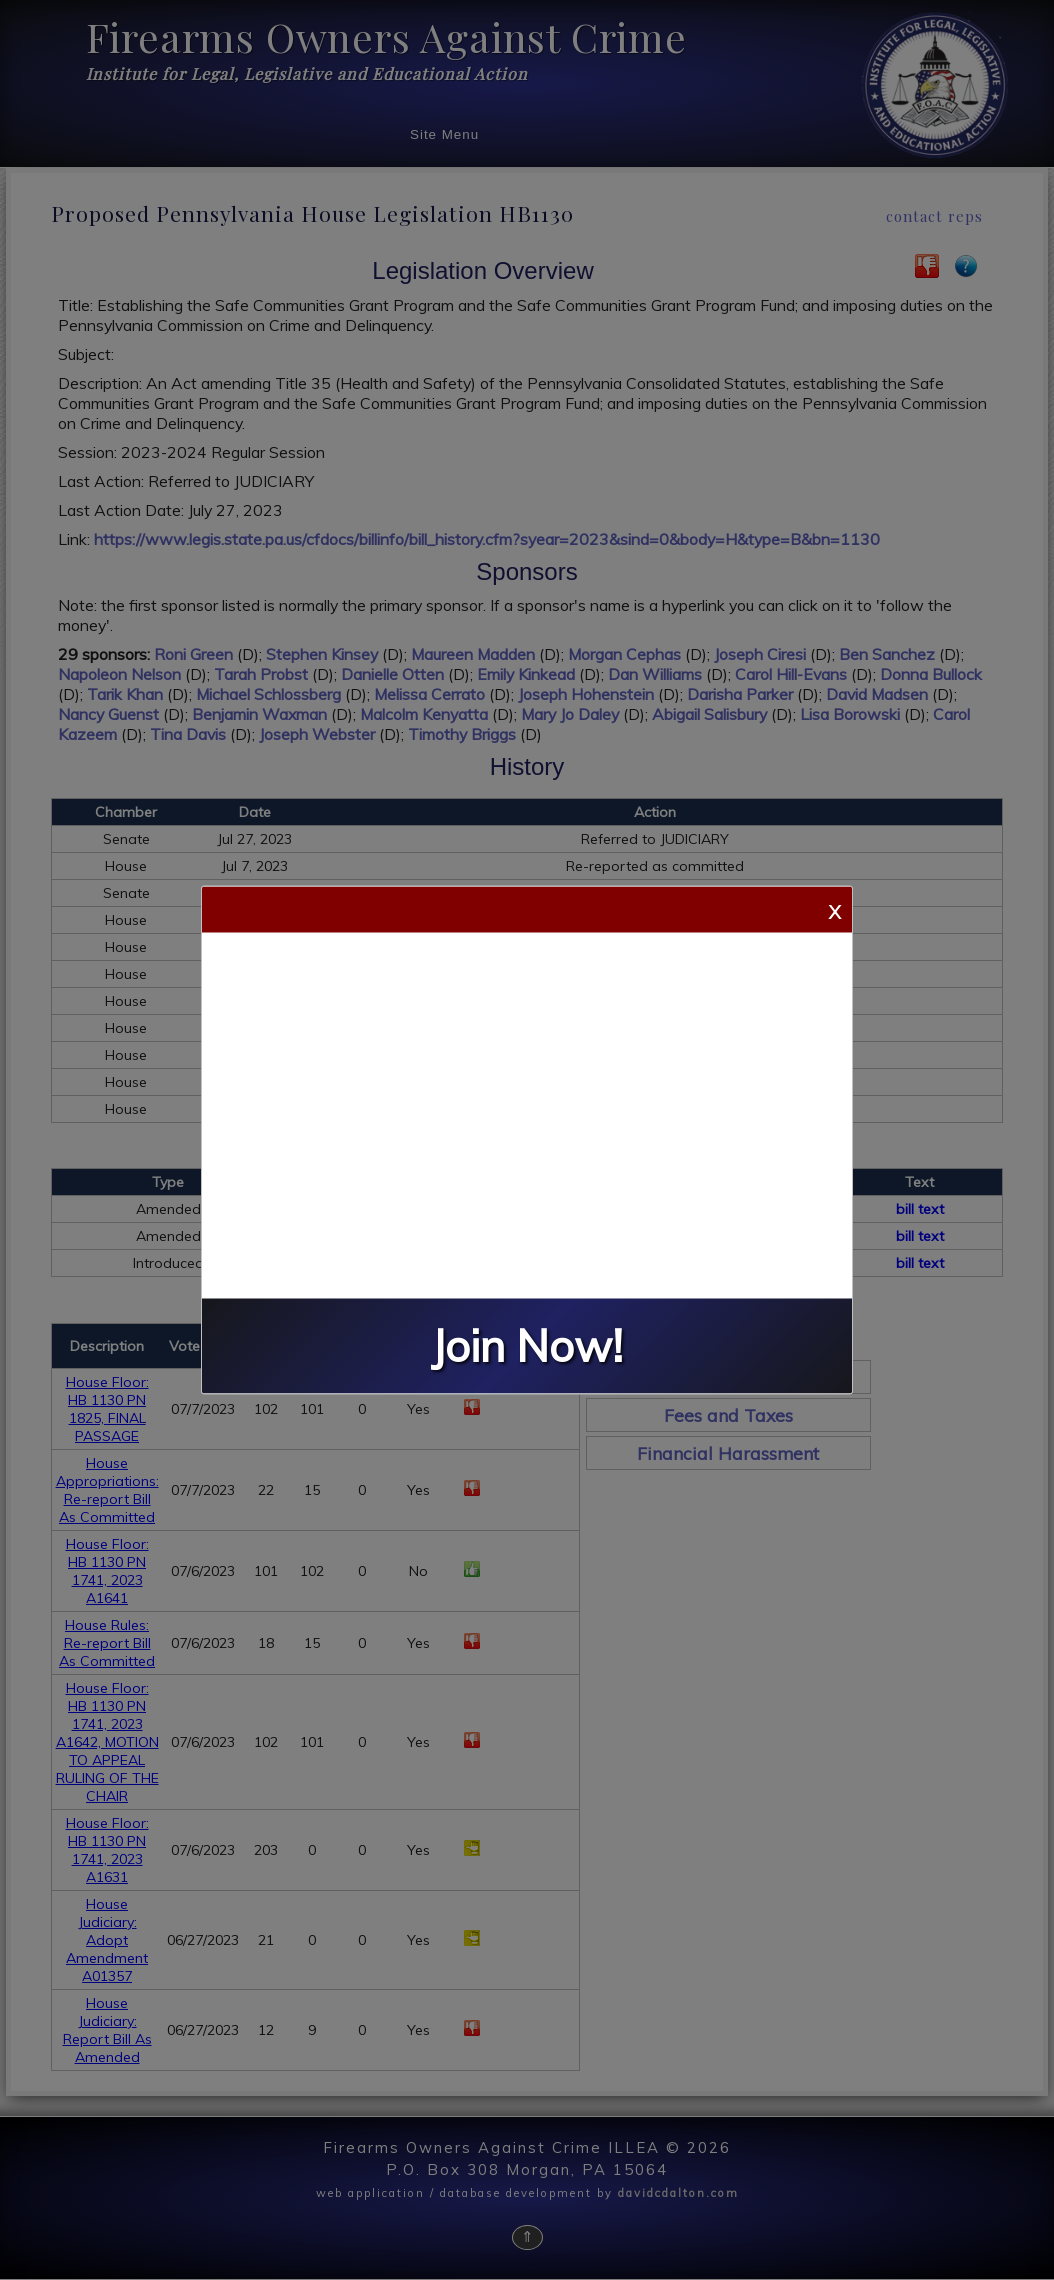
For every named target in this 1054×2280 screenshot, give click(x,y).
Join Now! (527, 1346)
